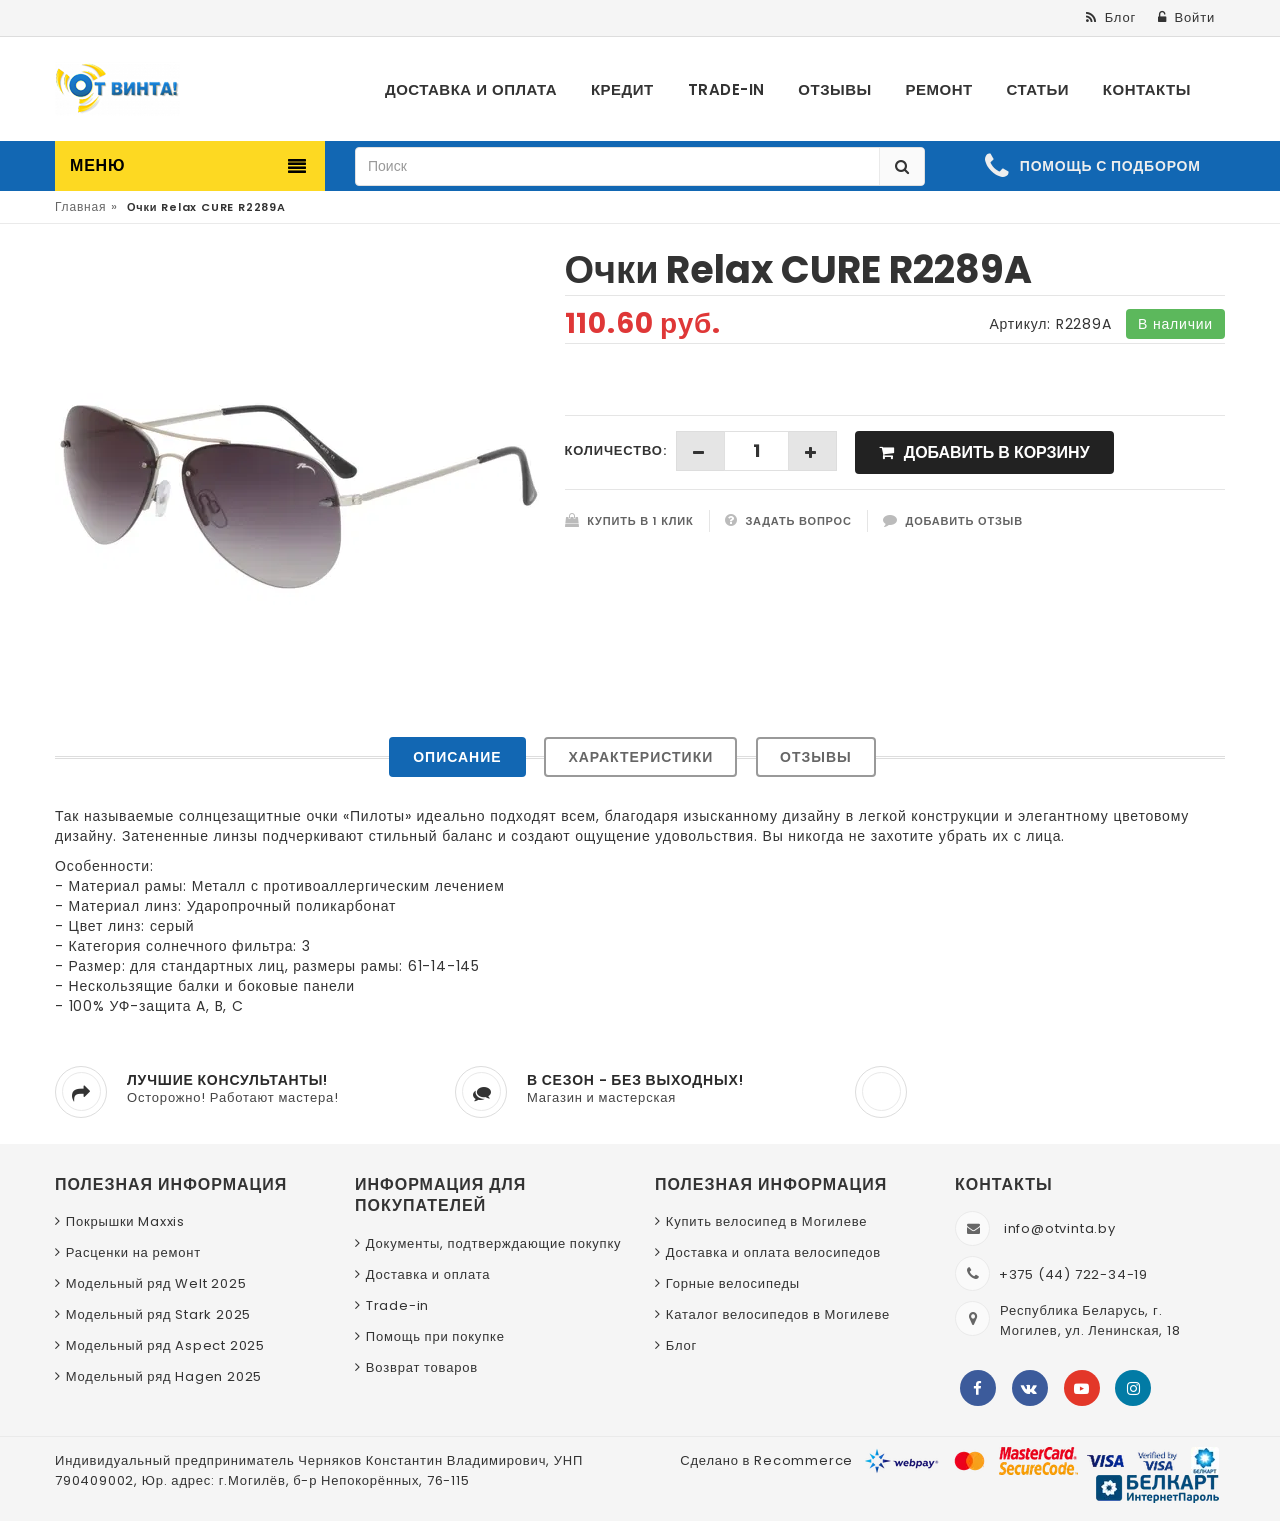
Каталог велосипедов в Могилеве (778, 1314)
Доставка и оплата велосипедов (773, 1252)
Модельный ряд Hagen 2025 (164, 1376)
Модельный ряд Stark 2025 (158, 1314)
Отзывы (816, 757)
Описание (457, 757)
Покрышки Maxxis (125, 1221)
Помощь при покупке (435, 1336)
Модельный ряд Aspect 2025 (165, 1345)
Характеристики (640, 757)
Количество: (616, 450)
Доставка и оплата (428, 1274)
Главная (80, 206)
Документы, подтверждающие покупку (494, 1243)
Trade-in (397, 1305)
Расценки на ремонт (133, 1252)
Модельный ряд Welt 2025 (156, 1283)
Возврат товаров (422, 1367)
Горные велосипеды (733, 1283)
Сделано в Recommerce (766, 1460)
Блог (681, 1345)
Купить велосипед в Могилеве (766, 1221)
